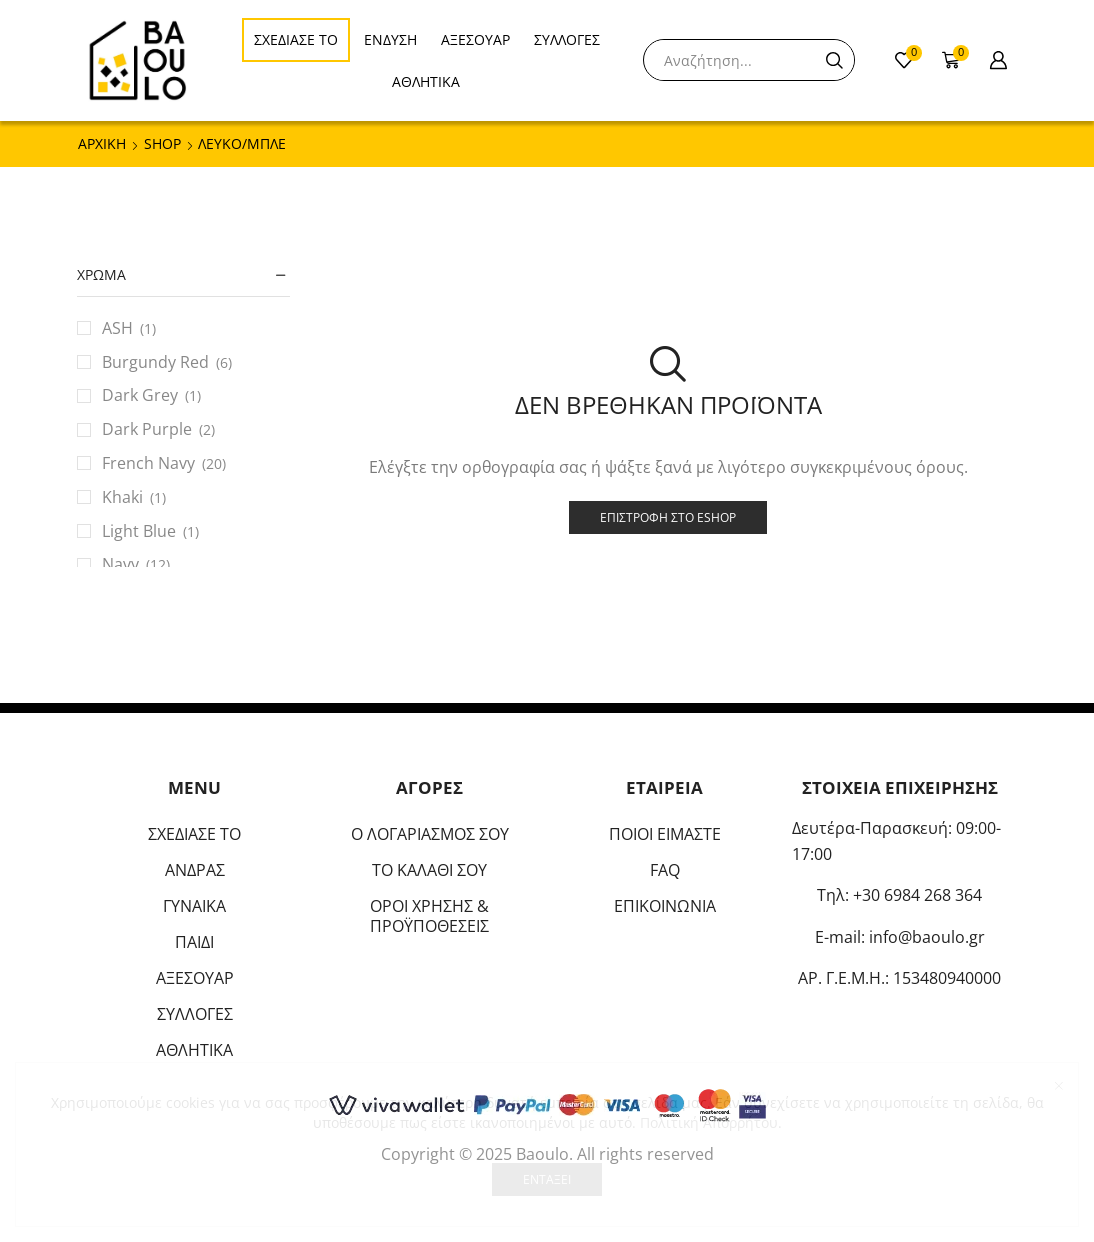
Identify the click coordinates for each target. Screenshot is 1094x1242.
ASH (117, 328)
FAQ (665, 870)
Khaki (122, 497)
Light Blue (139, 531)
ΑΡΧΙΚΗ (102, 143)
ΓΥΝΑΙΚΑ (194, 906)
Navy (120, 564)
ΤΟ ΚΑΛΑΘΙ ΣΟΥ (429, 870)
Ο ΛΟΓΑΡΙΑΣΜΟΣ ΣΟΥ (430, 834)
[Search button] (834, 60)
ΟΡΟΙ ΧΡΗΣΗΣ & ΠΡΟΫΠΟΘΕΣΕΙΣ (429, 916)
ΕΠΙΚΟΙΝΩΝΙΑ (665, 906)
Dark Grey (140, 395)
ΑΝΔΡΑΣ (195, 870)
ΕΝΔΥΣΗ (390, 39)
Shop (162, 143)
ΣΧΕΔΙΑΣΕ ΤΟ (296, 39)
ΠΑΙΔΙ (194, 942)
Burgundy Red (155, 362)
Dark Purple (147, 429)
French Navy (148, 463)
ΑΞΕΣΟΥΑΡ (475, 39)
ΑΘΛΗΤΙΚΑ (426, 81)
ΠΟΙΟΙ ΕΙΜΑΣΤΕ (665, 834)
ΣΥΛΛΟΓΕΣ (567, 39)
